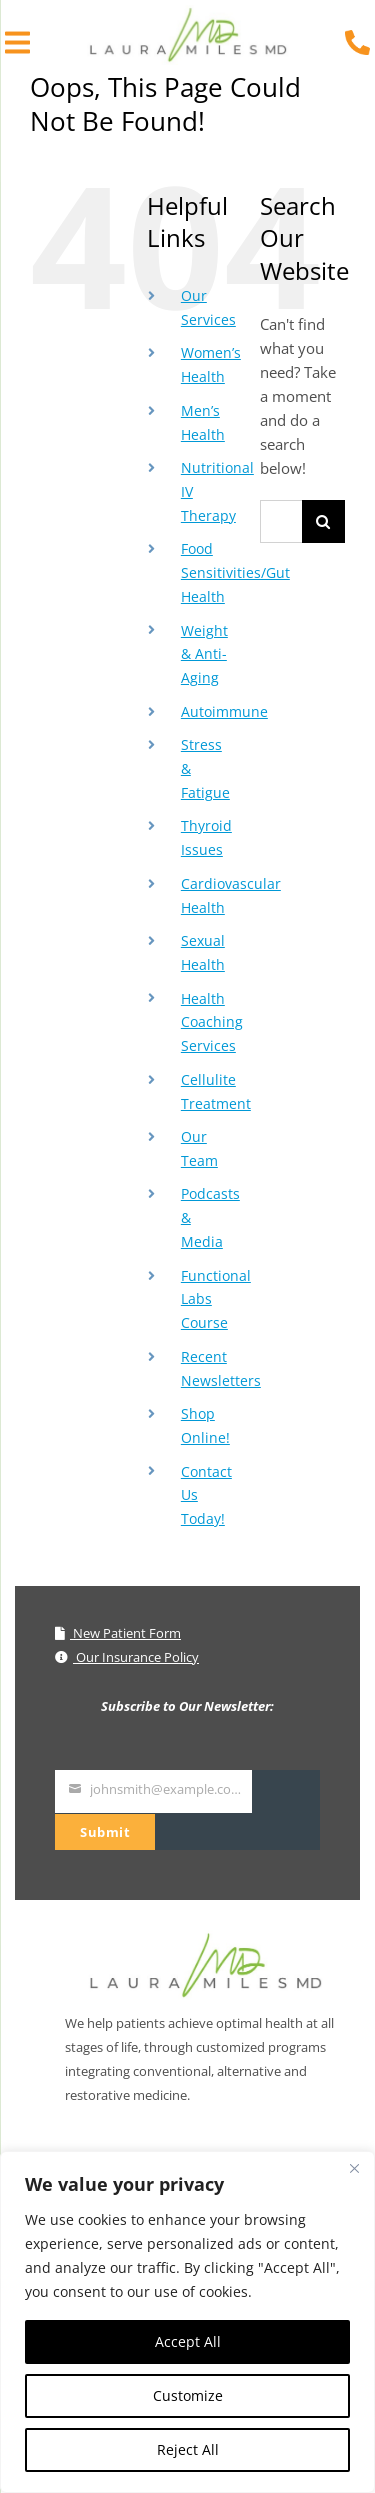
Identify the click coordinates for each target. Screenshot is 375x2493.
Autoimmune (224, 711)
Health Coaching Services (212, 1022)
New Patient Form (118, 1633)
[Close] (354, 2168)
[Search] (323, 521)
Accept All (188, 2341)
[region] (187, 2322)
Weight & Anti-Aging (204, 654)
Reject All (188, 2449)
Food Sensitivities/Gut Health (235, 572)
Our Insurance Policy (127, 1657)
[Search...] (281, 521)
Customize (188, 2395)
